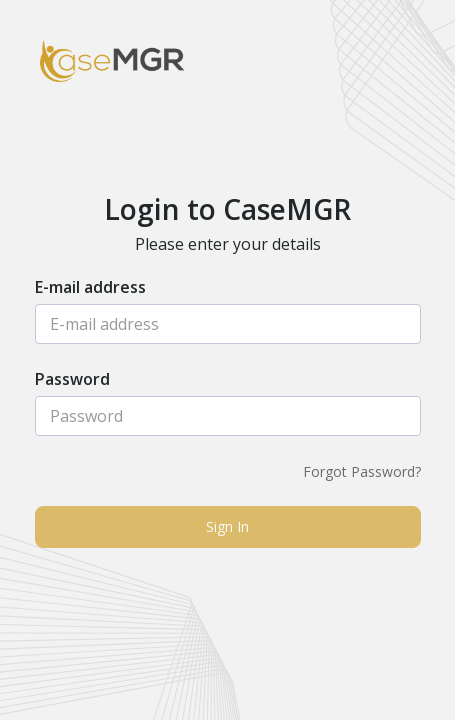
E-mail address (90, 288)
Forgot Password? (362, 471)
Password (72, 380)
